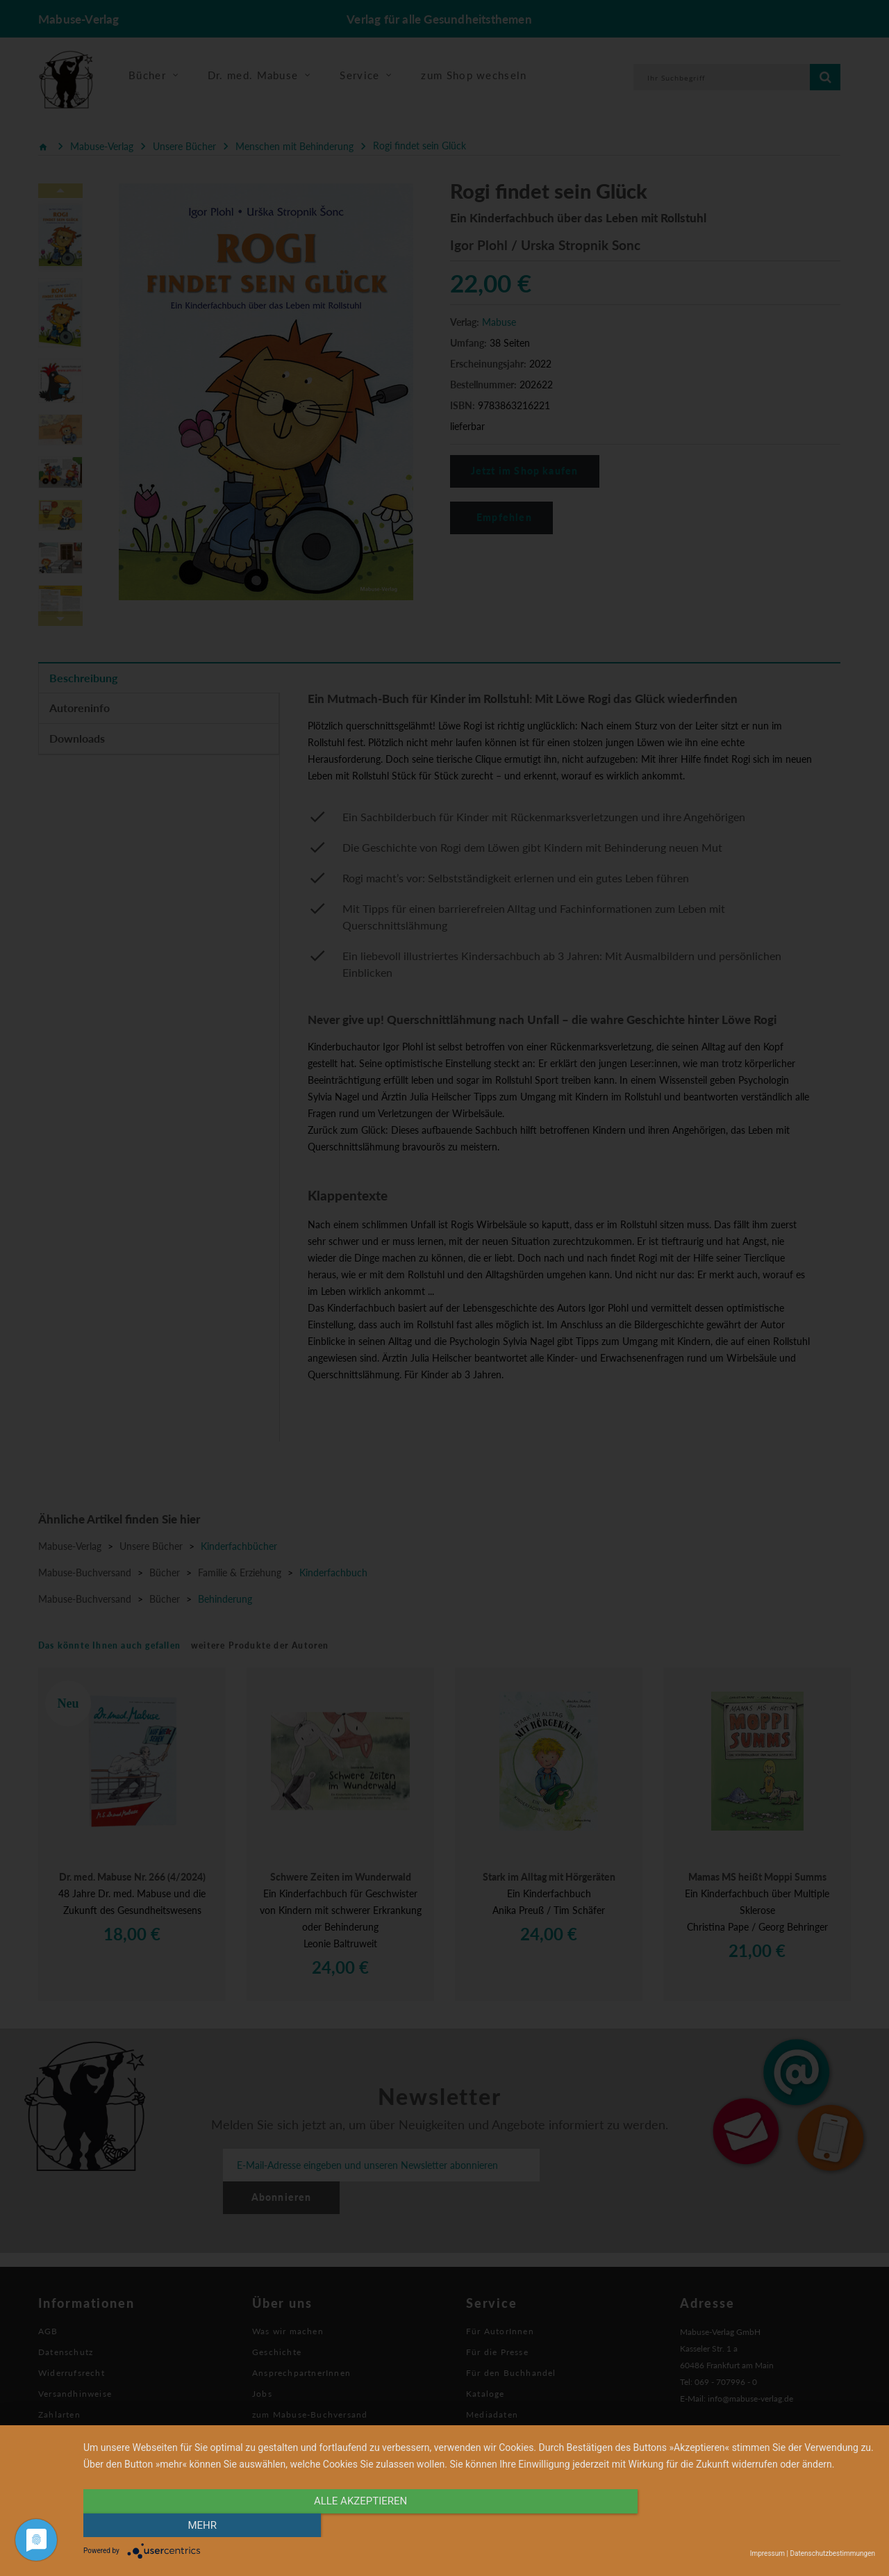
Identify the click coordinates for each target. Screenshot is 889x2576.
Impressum (767, 2553)
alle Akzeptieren (360, 2525)
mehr (756, 2525)
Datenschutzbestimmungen (832, 2553)
